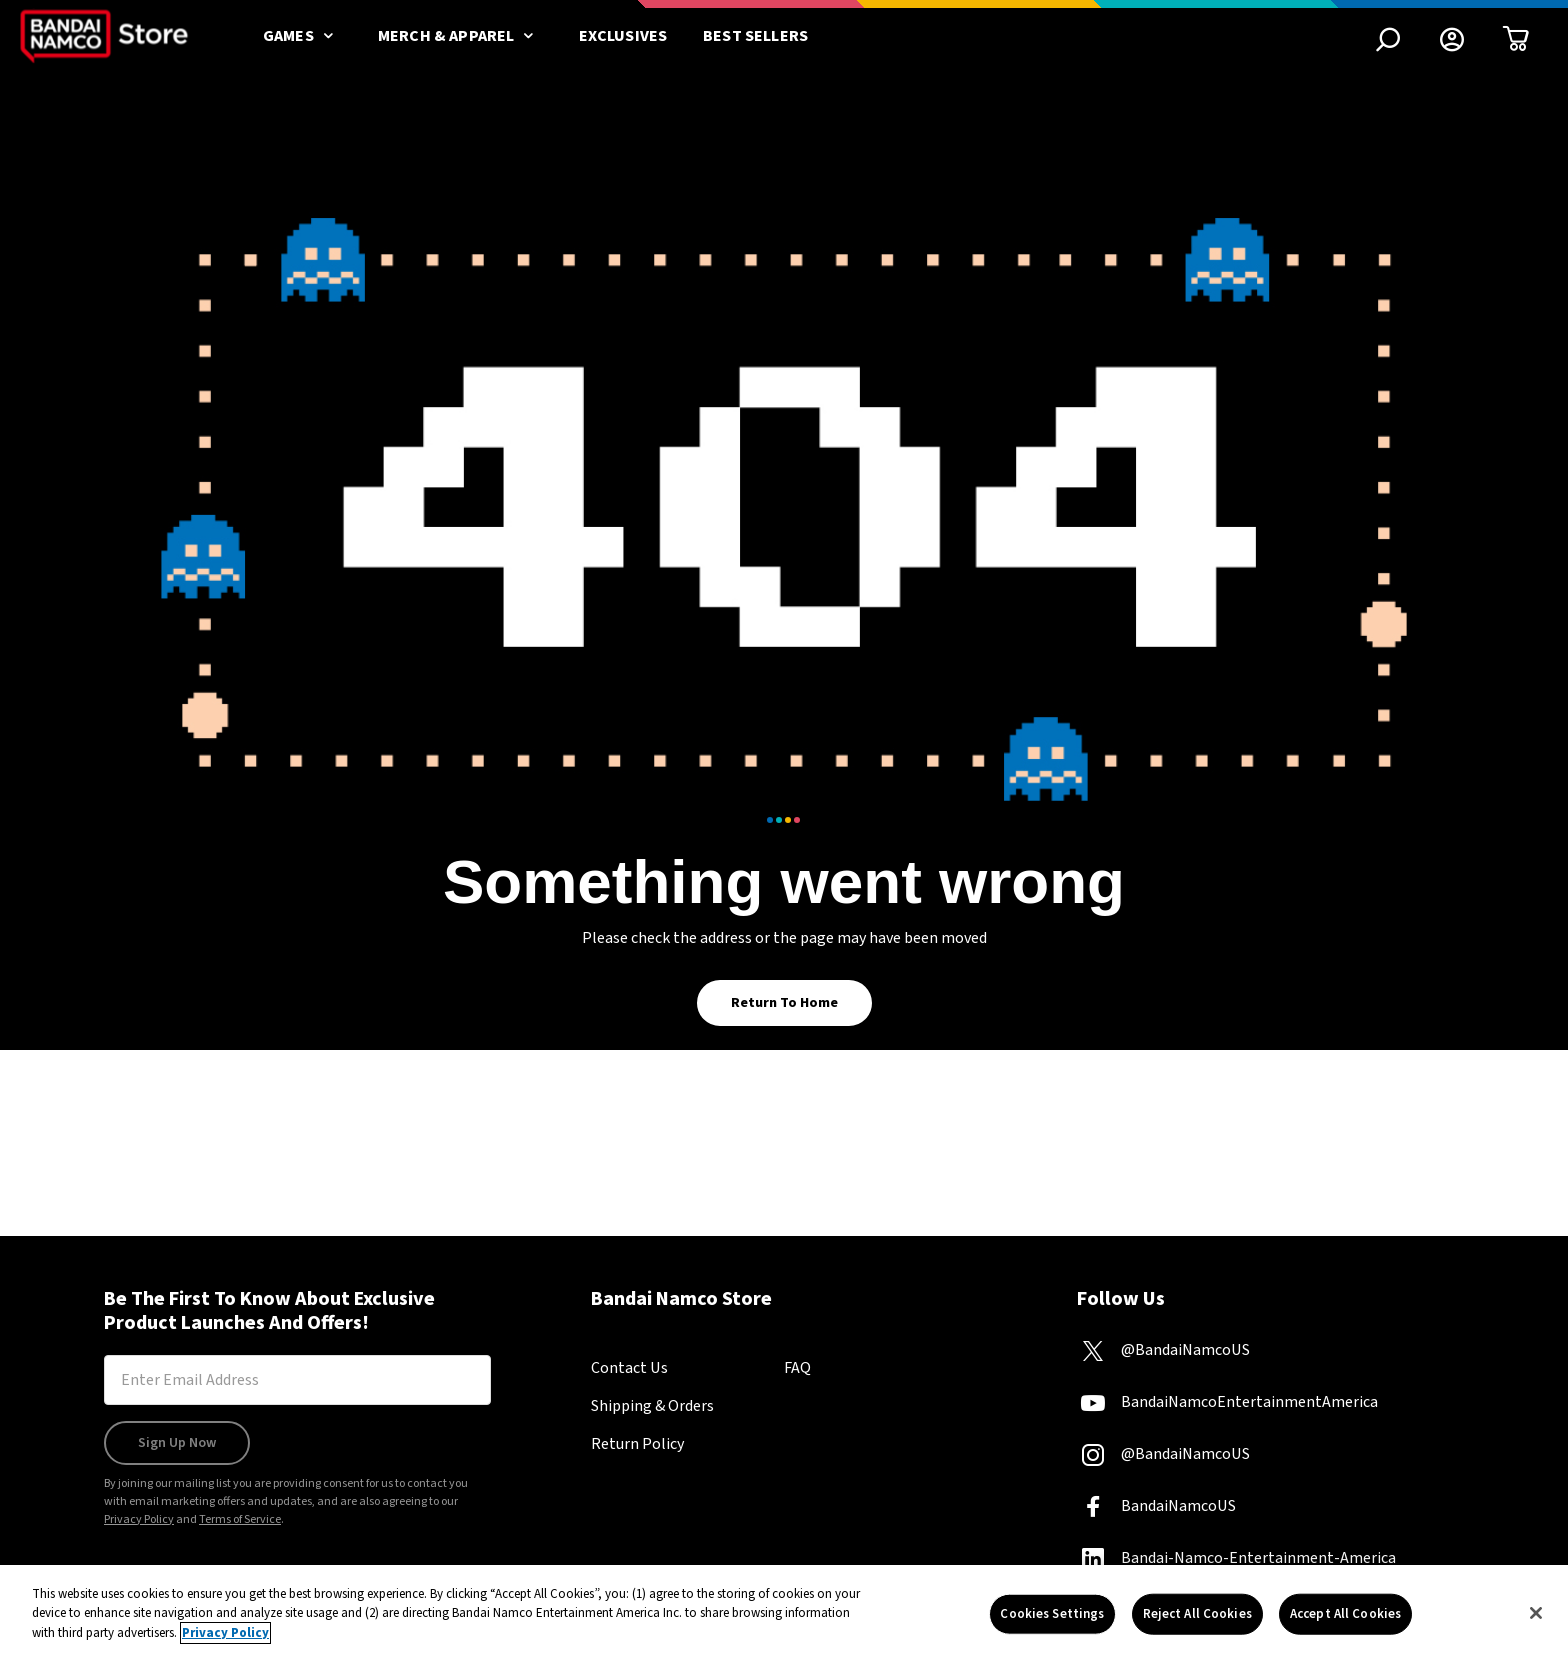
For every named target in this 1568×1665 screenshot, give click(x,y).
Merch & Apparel (460, 36)
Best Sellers (755, 36)
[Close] (1536, 1623)
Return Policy (637, 1444)
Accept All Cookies (1345, 1623)
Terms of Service (240, 1519)
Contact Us (629, 1368)
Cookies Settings (1052, 1623)
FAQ (797, 1368)
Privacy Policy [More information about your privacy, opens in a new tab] (225, 1643)
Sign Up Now (177, 1443)
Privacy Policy (139, 1519)
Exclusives (623, 36)
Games (302, 36)
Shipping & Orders (652, 1406)
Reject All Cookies (1197, 1623)
